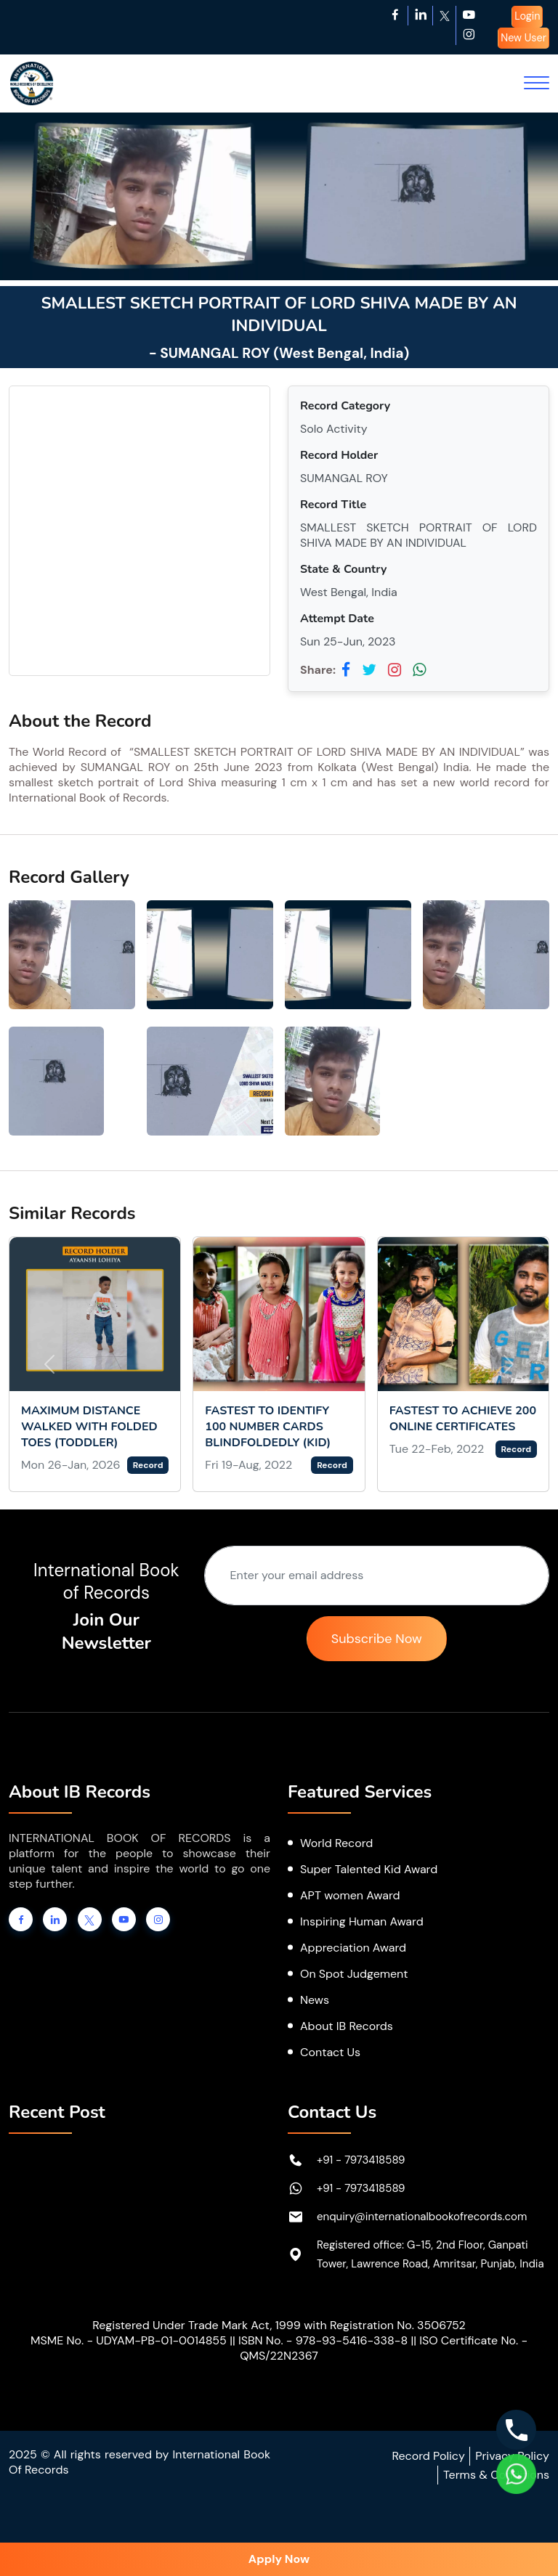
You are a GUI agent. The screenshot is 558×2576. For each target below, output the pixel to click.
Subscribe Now (376, 1638)
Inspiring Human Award (362, 1921)
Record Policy (428, 2455)
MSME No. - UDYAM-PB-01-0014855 (129, 2340)
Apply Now (279, 2559)
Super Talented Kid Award (368, 1869)
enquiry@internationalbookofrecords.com (422, 2216)
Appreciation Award (353, 1947)
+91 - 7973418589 (361, 2160)
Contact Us (330, 2052)
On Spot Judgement (354, 1973)
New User (523, 37)
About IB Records (346, 2026)
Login (527, 16)
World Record (336, 1843)
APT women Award (350, 1895)
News (314, 2000)
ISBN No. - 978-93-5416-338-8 (323, 2340)
